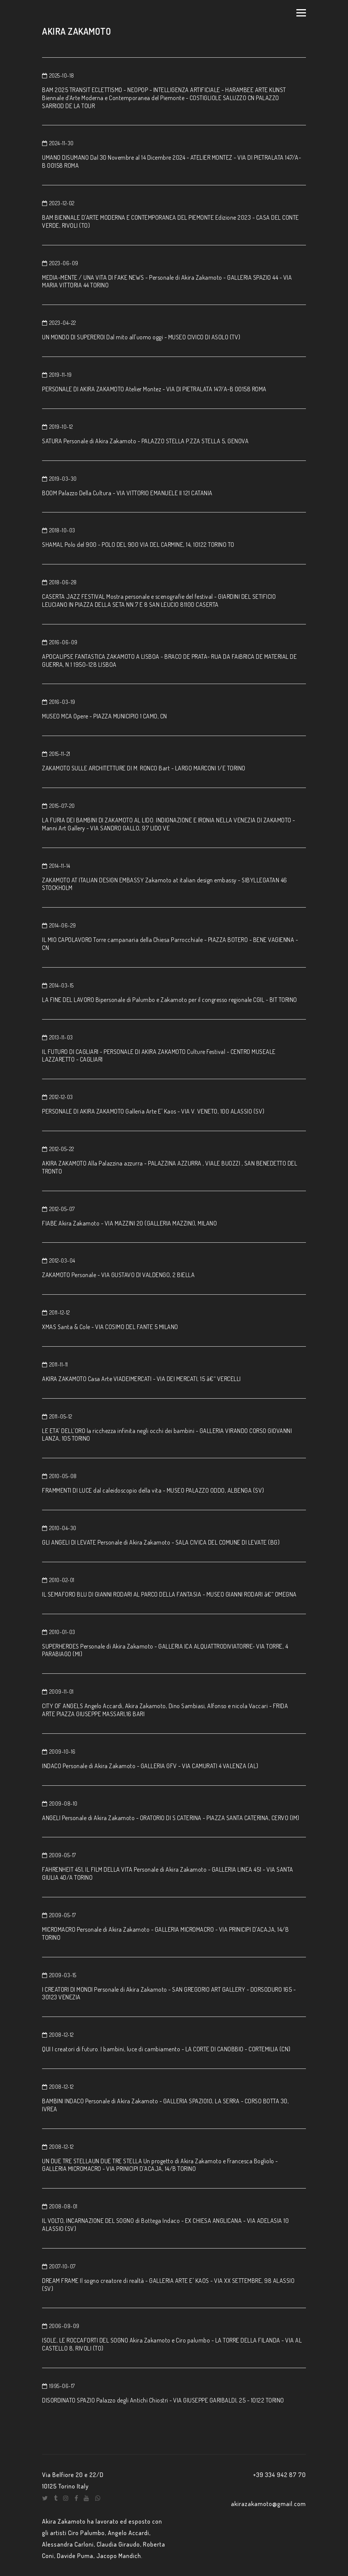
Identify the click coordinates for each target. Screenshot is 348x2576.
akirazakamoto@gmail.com (268, 2504)
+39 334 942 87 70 (279, 2475)
